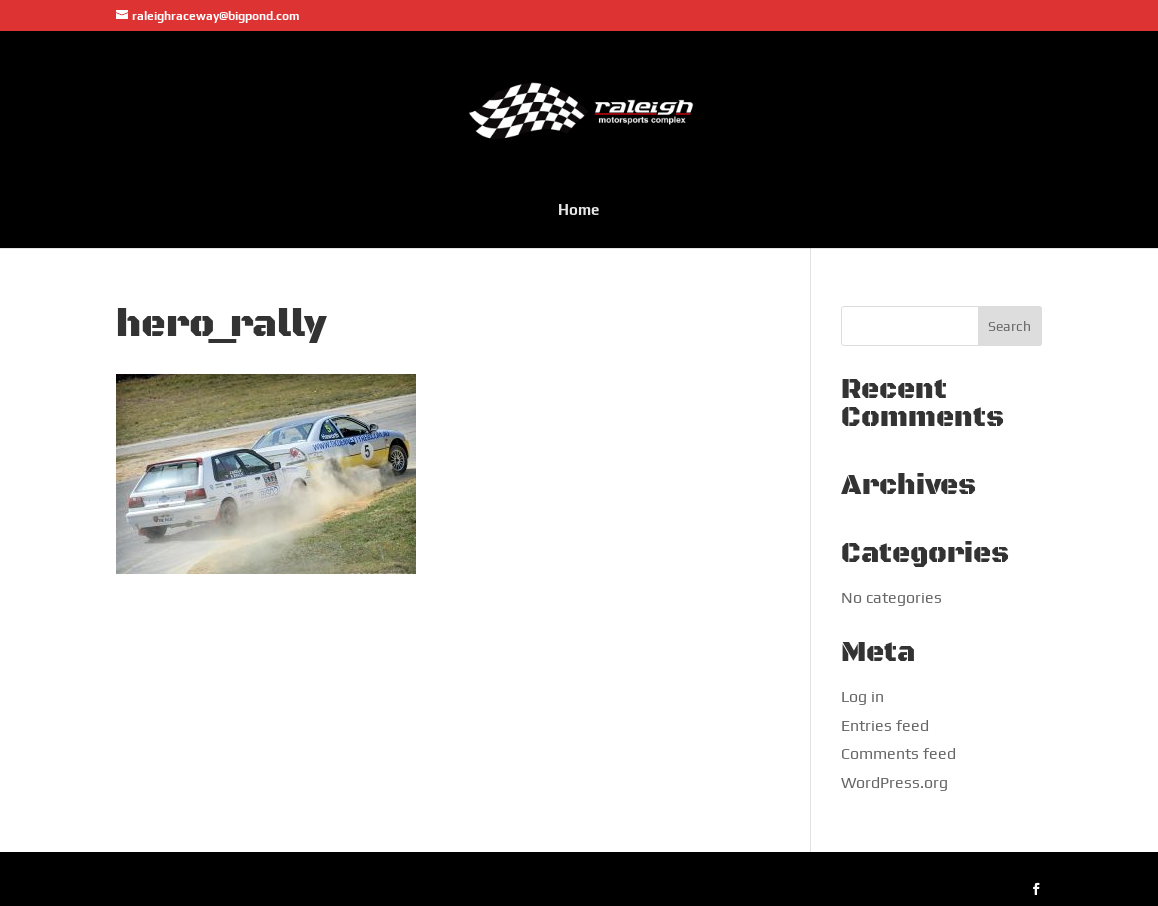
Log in (862, 696)
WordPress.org (894, 782)
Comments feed (898, 753)
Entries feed (885, 725)
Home (578, 209)
